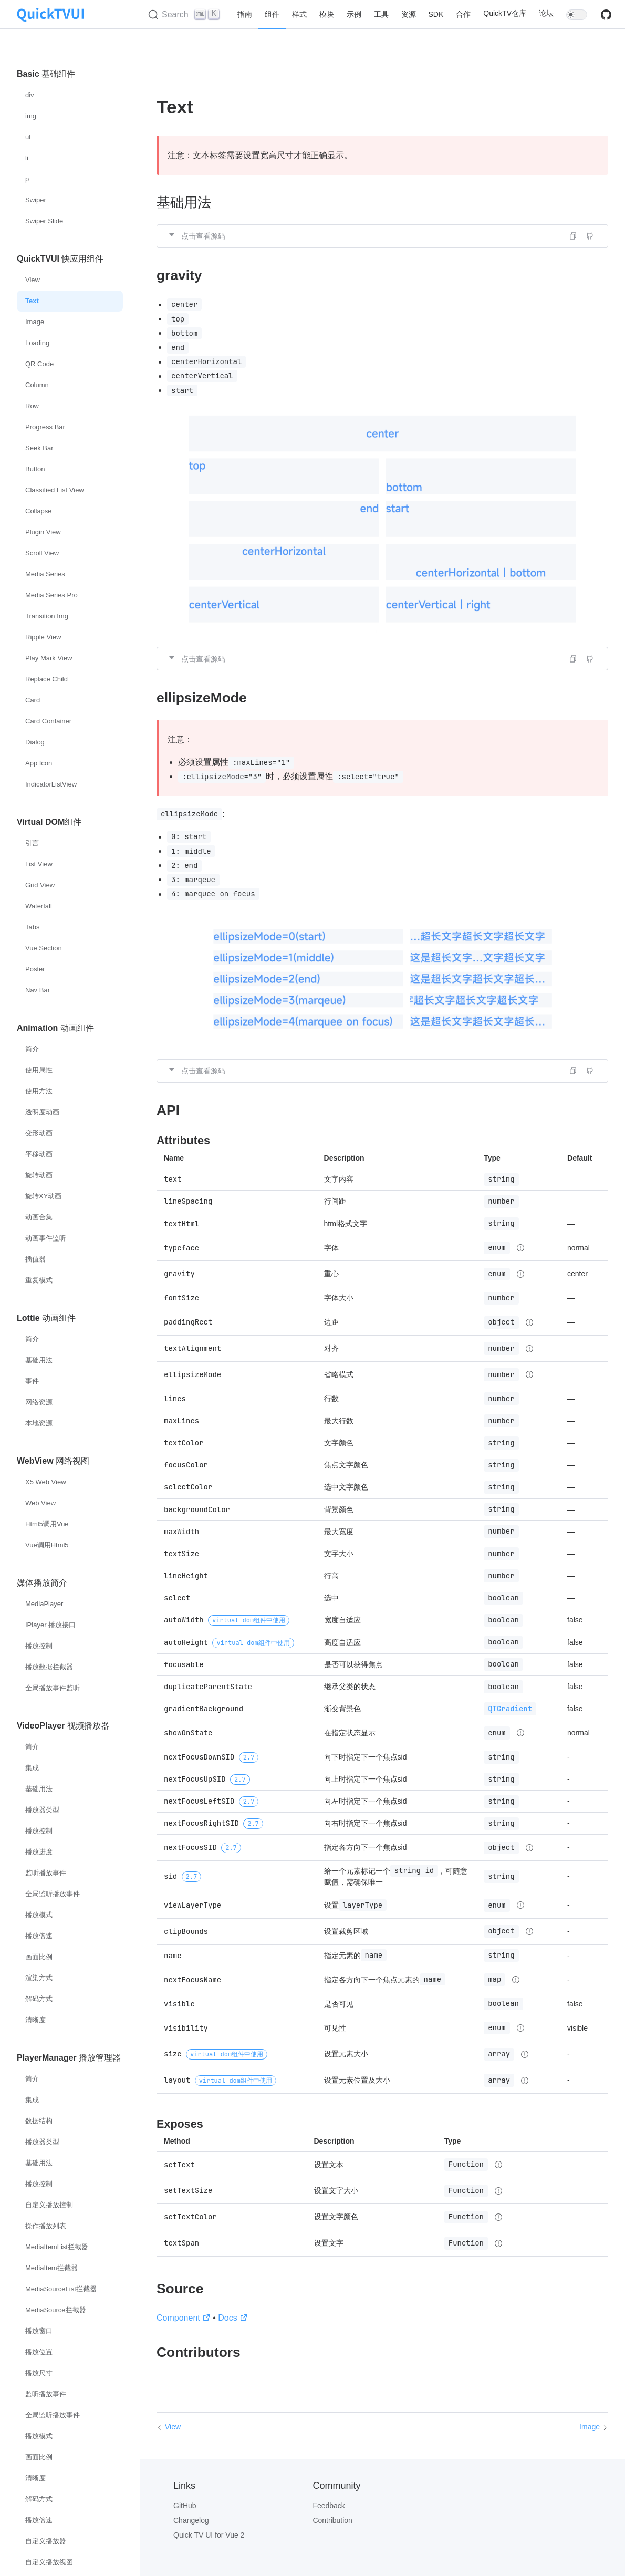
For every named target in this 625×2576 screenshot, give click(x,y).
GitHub (184, 2505)
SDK (436, 14)
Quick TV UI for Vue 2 (208, 2535)
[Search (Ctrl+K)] (185, 14)
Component (184, 2317)
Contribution (332, 2520)
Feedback (328, 2505)
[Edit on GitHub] (590, 236)
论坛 (546, 13)
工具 (381, 14)
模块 (326, 14)
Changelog (191, 2520)
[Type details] (520, 1247)
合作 (463, 14)
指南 (244, 14)
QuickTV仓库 (504, 13)
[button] (382, 235)
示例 (354, 14)
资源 (408, 14)
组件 (272, 14)
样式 (299, 14)
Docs (232, 2317)
